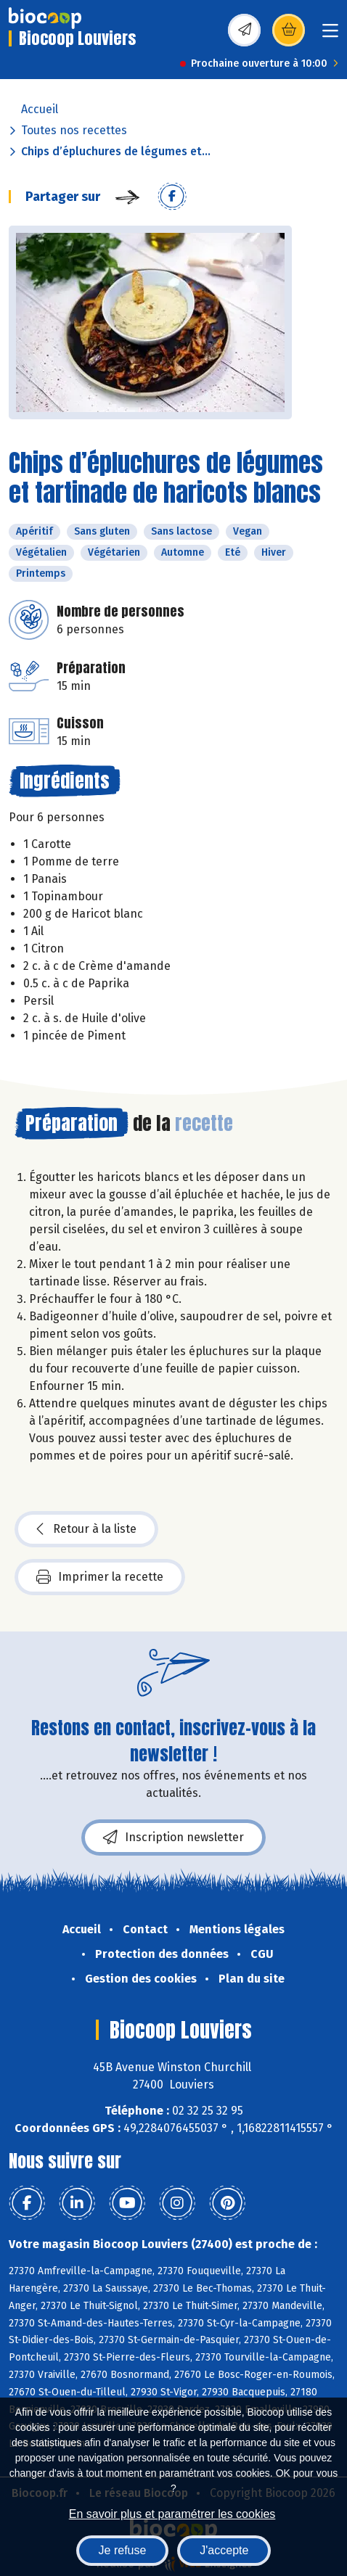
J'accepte (224, 2550)
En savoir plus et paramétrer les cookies (172, 2514)
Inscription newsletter (173, 1837)
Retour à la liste (86, 1529)
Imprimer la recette (99, 1577)
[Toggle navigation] (330, 35)
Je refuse (123, 2550)
